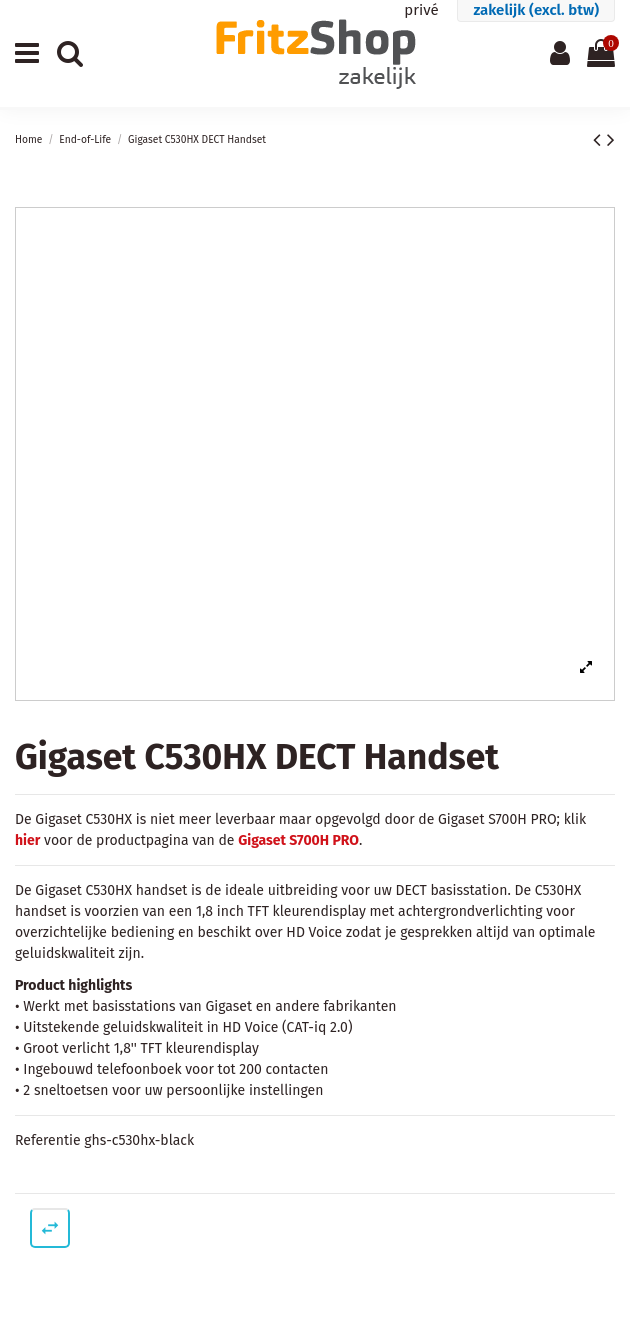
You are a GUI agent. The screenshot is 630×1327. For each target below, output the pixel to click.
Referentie (48, 1140)
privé (421, 10)
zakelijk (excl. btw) (536, 10)
